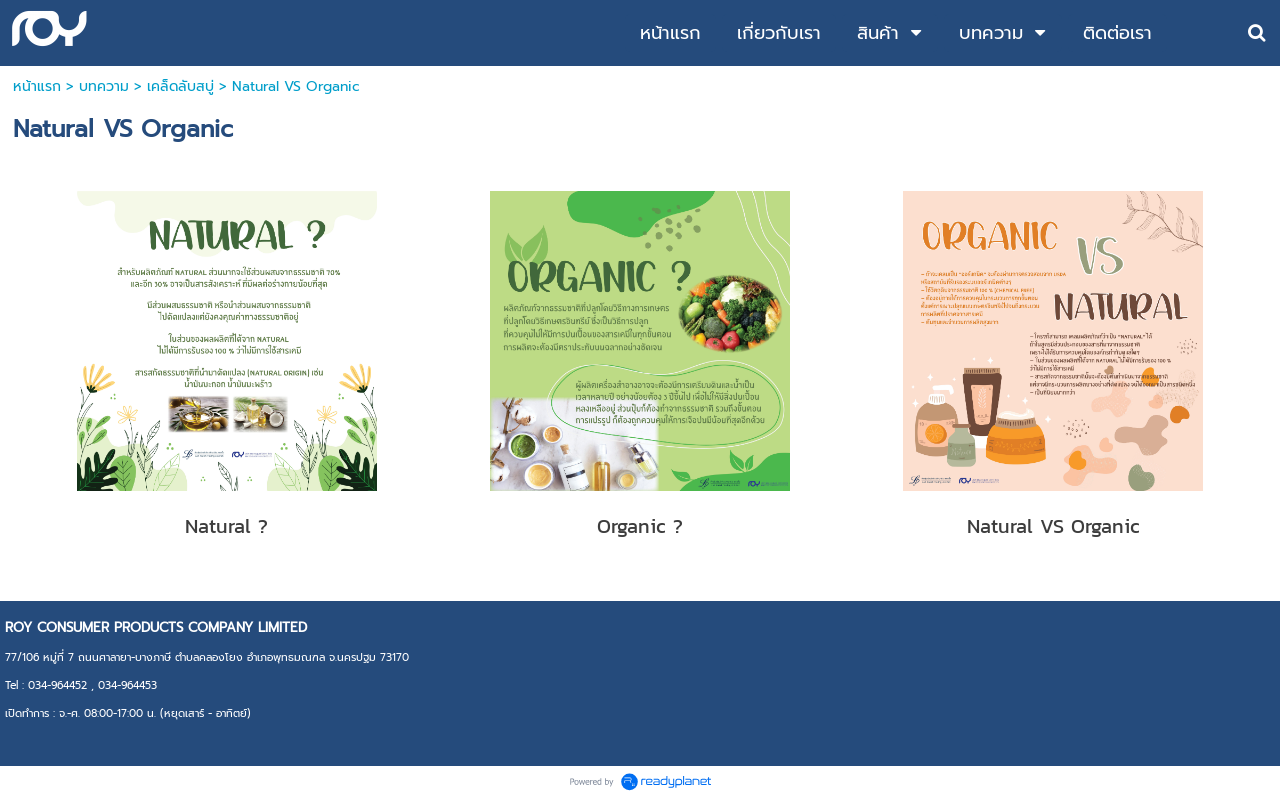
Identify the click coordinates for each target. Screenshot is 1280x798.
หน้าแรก (37, 86)
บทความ (104, 86)
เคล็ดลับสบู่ (180, 86)
